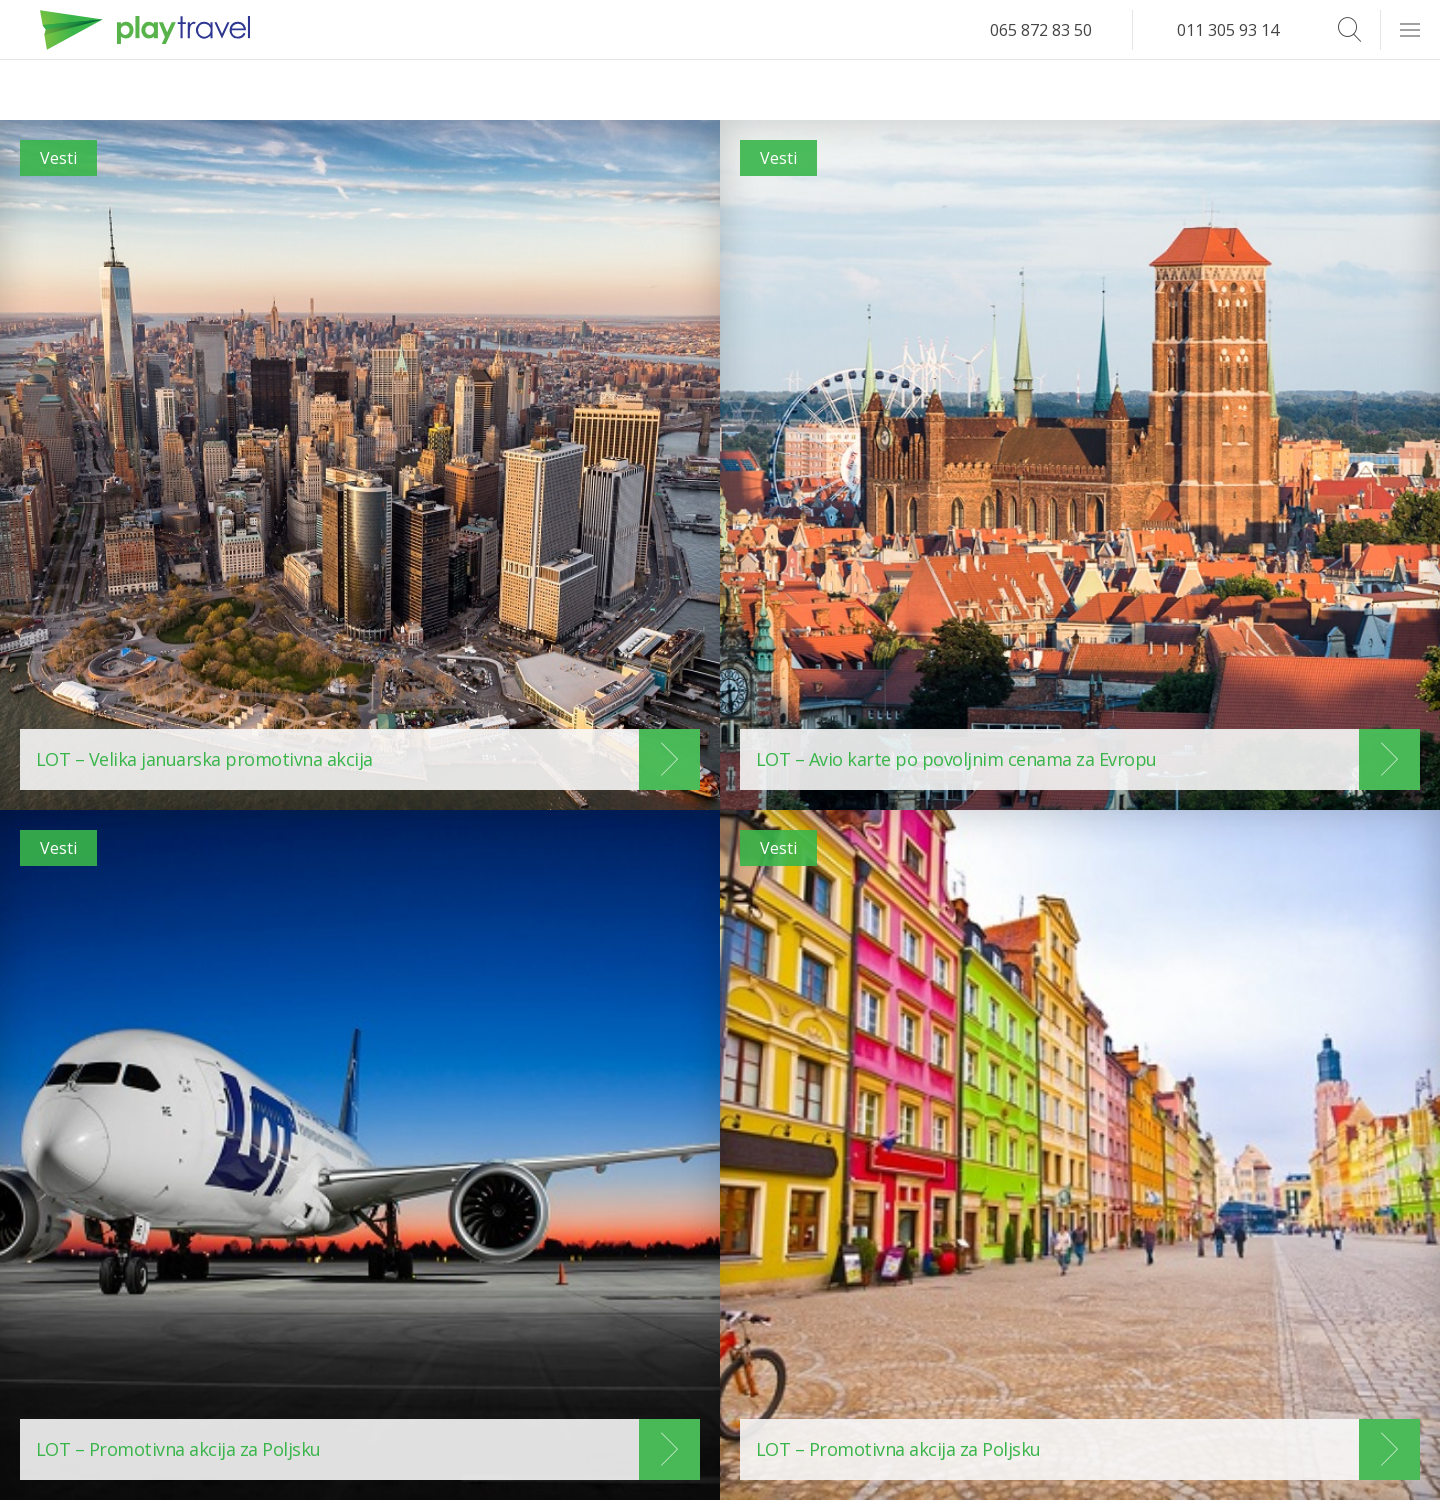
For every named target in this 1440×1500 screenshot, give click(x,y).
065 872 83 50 (1041, 30)
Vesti (58, 158)
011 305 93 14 (1228, 30)
